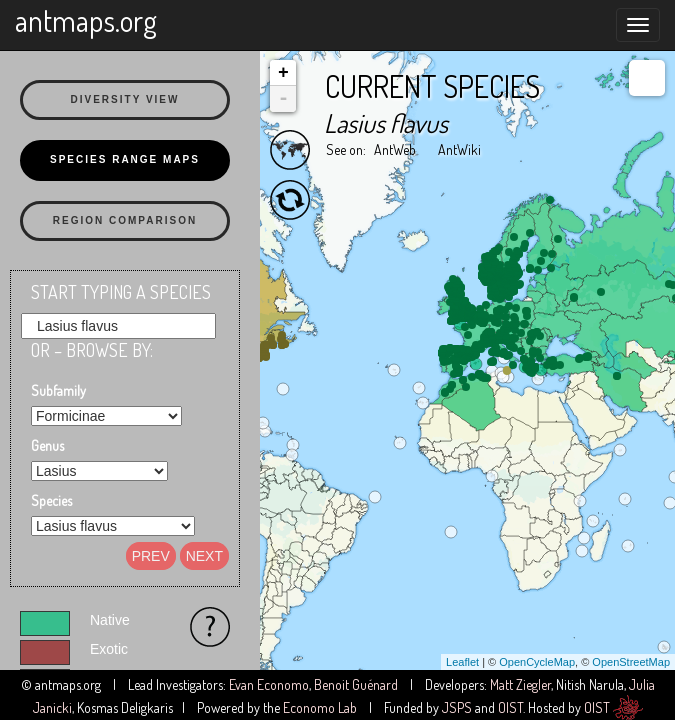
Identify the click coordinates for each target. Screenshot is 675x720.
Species (51, 500)
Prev (151, 556)
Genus (47, 445)
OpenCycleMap (537, 662)
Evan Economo (269, 684)
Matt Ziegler (520, 684)
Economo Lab (320, 707)
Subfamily (58, 390)
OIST (510, 707)
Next (204, 556)
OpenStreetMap (631, 662)
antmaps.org (86, 20)
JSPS (457, 707)
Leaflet (462, 662)
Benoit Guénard (356, 684)
